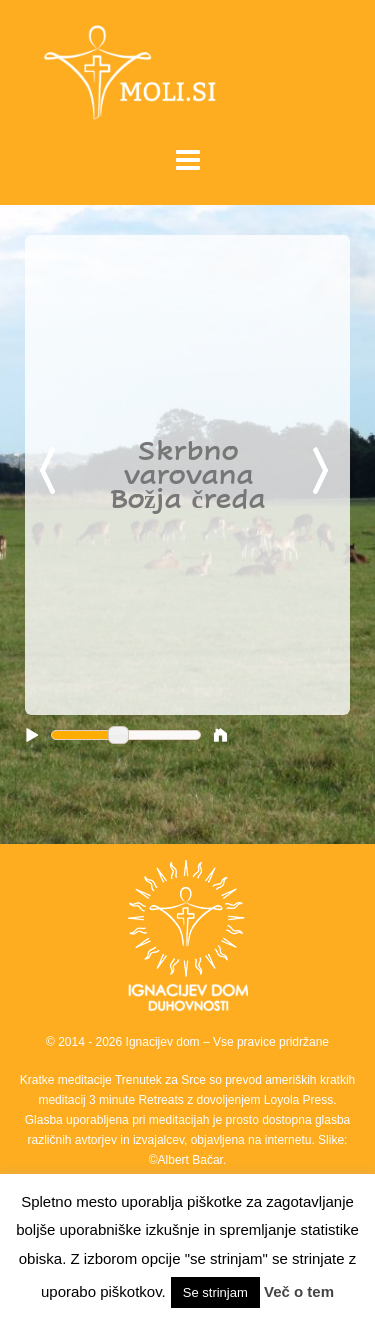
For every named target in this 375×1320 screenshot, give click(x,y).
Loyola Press (298, 1100)
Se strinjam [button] (215, 1292)
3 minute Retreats (138, 1100)
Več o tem (299, 1291)
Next (324, 472)
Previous (51, 472)
